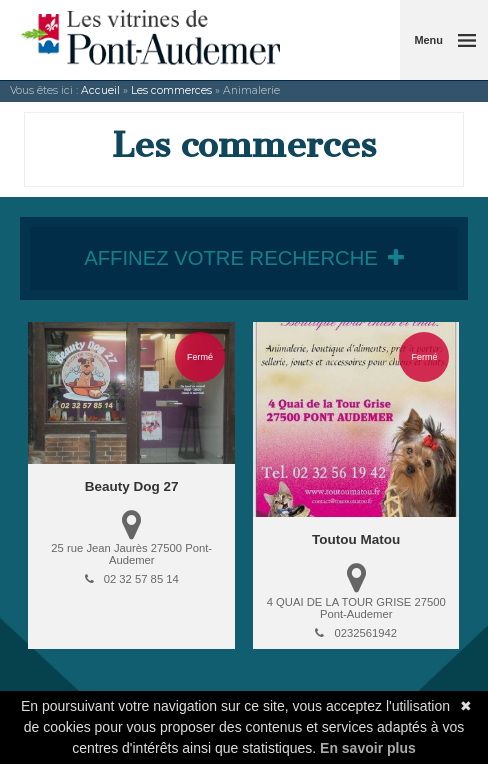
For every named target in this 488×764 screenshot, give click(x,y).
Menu (428, 40)
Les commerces (171, 90)
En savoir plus (368, 748)
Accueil (100, 90)
